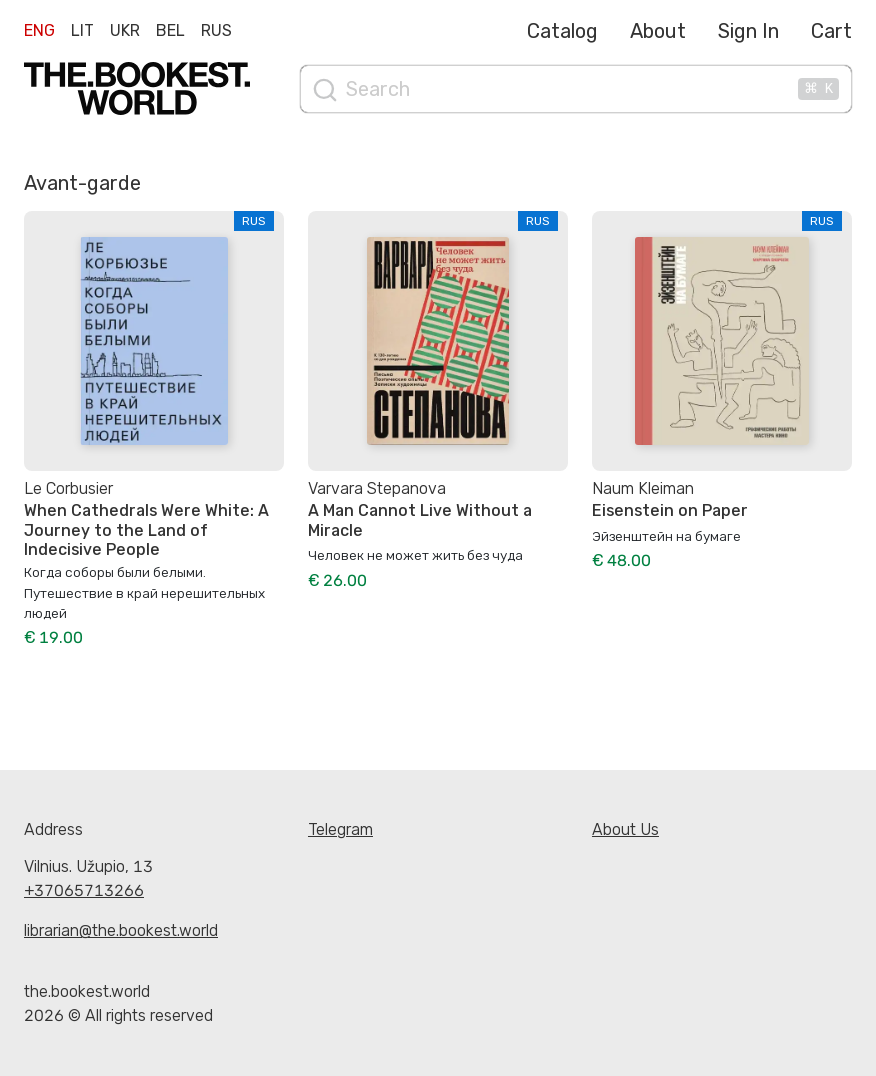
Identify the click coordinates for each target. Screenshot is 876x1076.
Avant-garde (82, 183)
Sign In (748, 31)
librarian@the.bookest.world (121, 930)
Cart (831, 31)
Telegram (340, 829)
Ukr (125, 30)
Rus (216, 30)
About (658, 31)
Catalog (562, 31)
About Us (625, 829)
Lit (82, 30)
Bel (170, 30)
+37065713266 (84, 890)
